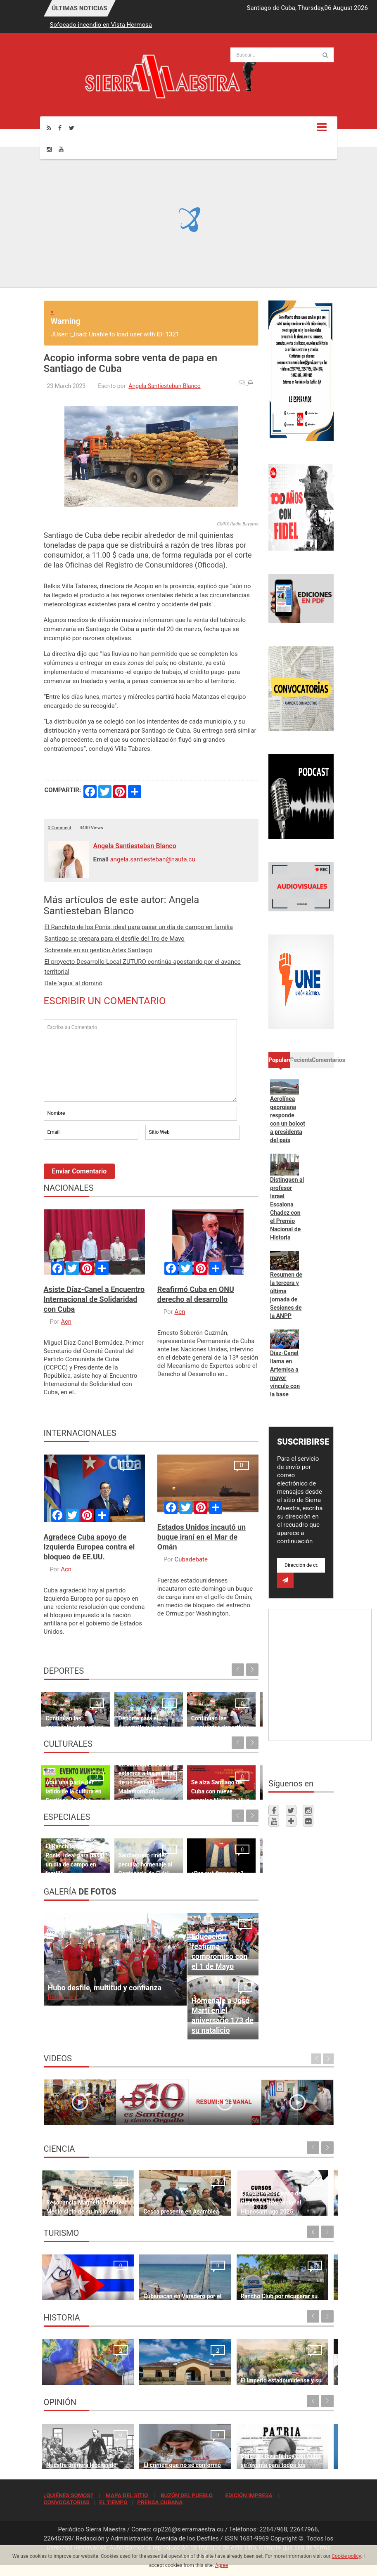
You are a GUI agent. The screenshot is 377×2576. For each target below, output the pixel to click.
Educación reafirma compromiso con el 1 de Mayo (220, 1951)
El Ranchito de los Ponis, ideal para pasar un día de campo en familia (139, 927)
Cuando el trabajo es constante (226, 1706)
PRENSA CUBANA (160, 2502)
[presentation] (106, 1164)
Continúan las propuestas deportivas (63, 1706)
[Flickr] (308, 1821)
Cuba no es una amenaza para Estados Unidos (299, 2449)
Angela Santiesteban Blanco (164, 386)
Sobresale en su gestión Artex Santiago (98, 950)
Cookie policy (346, 2556)
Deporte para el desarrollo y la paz (121, 1706)
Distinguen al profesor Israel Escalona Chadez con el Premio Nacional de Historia (287, 1208)
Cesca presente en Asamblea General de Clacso (148, 2195)
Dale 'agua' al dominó (74, 983)
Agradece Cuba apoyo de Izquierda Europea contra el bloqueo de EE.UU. (89, 1547)
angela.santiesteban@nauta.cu (152, 859)
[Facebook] (60, 127)
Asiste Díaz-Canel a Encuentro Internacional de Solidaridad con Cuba (94, 1299)
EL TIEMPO (113, 2502)
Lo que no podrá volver (76, 2374)
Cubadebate (190, 1559)
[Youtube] (61, 149)
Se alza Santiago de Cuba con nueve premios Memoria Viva (178, 1770)
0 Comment (59, 827)
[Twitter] (71, 127)
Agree (221, 2565)
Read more (63, 1997)
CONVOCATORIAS (67, 2502)
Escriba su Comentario (140, 1060)
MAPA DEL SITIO (127, 2495)
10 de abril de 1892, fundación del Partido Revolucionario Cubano (300, 2365)
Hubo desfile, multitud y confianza (105, 1987)
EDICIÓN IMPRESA (248, 2495)
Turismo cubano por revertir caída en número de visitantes (297, 2280)
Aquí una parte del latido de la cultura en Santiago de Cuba (65, 1770)
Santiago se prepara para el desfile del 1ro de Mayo (115, 938)
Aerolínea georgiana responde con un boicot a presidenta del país (287, 1119)
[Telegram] (291, 1821)
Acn (66, 1321)
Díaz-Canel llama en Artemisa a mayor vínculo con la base (285, 1374)
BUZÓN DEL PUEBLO (187, 2495)
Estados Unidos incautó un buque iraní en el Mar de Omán (201, 1537)
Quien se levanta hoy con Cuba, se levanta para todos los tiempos (225, 2449)
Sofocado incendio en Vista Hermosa (101, 24)
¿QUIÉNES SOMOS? (68, 2495)
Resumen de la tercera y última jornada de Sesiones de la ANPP (286, 1295)
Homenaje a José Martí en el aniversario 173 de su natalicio (223, 2015)
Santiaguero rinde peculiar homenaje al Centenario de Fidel (120, 1843)
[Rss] (49, 127)
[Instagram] (49, 149)
